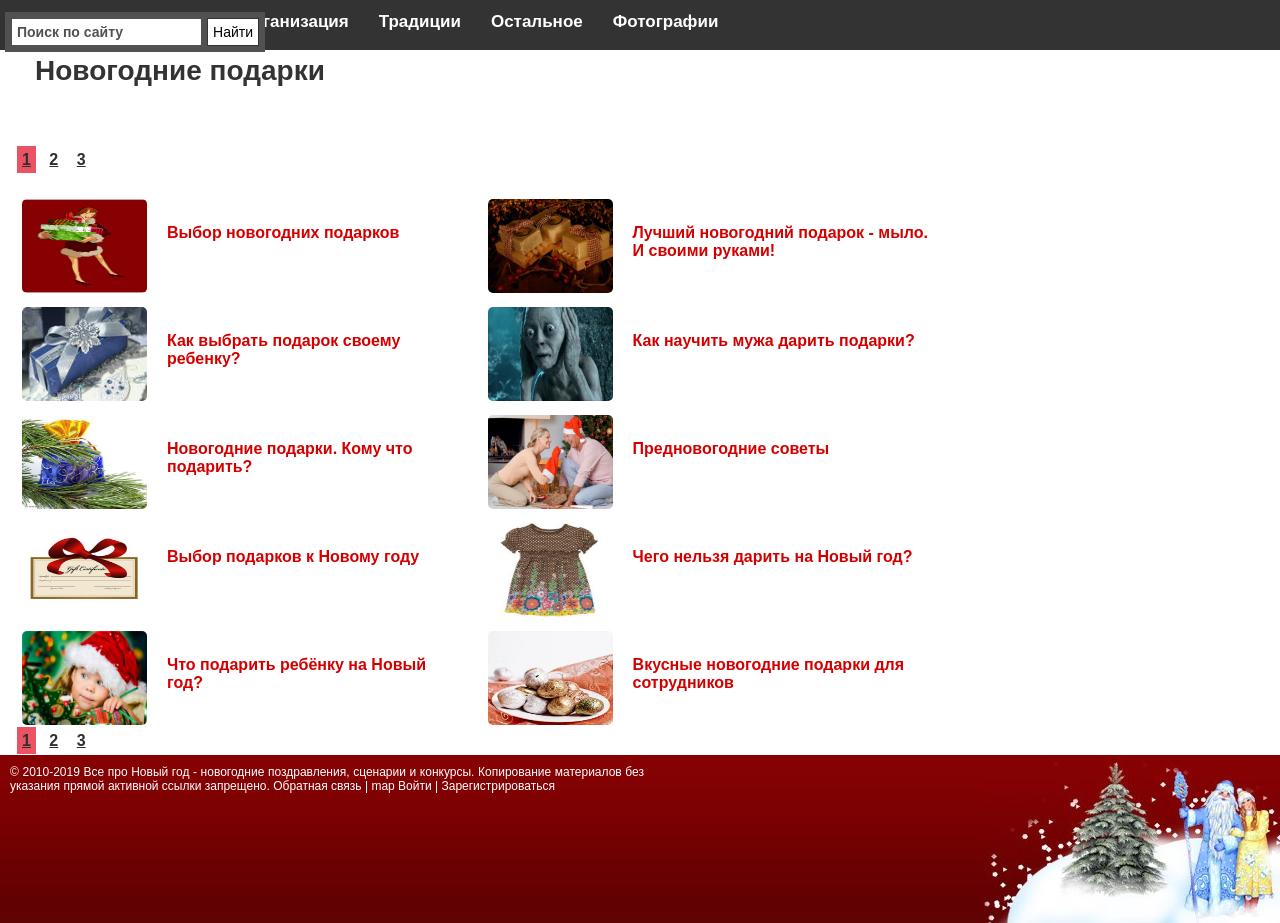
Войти (415, 786)
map (382, 786)
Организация (293, 21)
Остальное (537, 21)
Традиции (420, 21)
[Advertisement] (1120, 360)
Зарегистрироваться (497, 786)
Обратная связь (319, 786)
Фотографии (666, 21)
